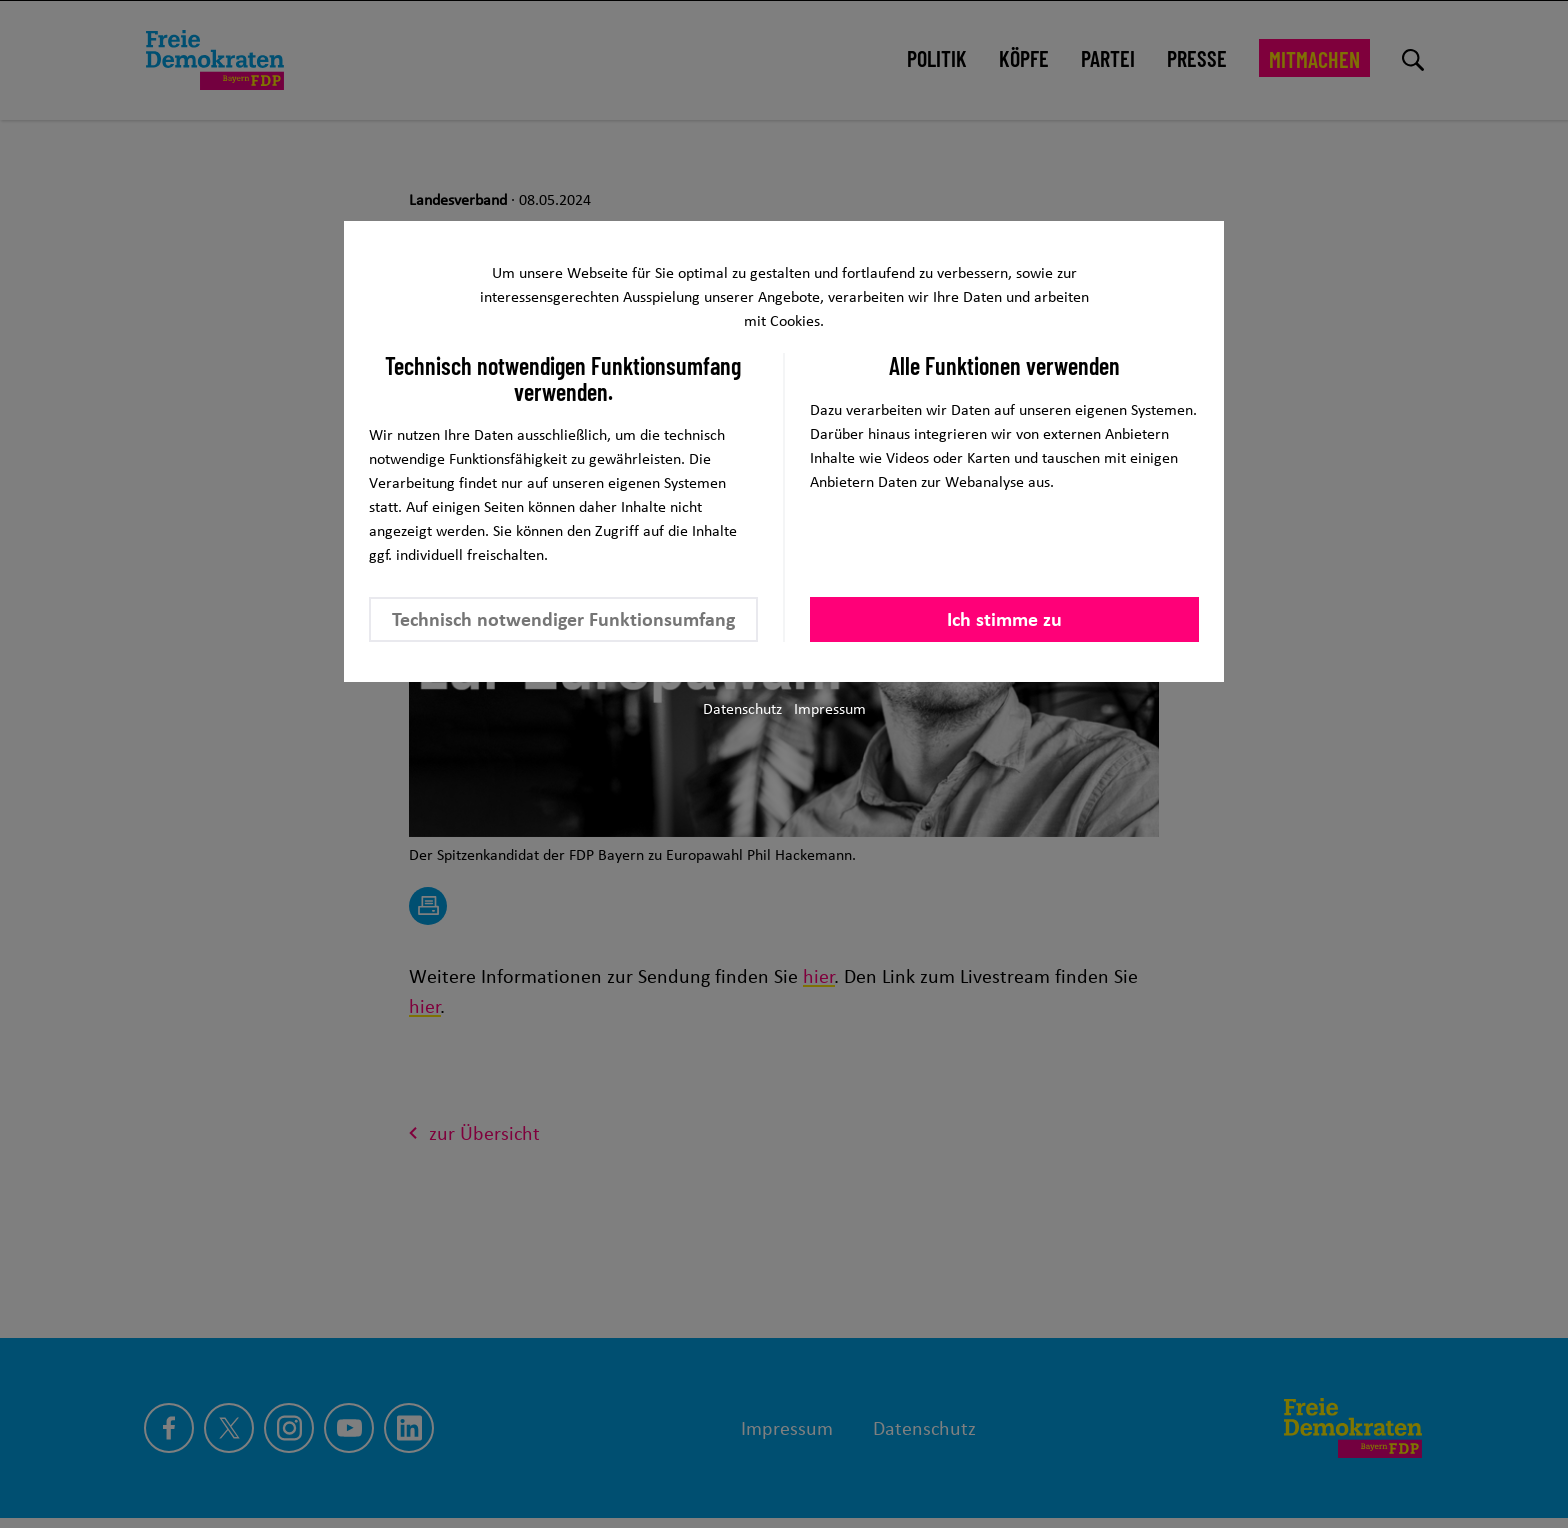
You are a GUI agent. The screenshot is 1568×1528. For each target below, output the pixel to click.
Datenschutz (742, 708)
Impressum (830, 708)
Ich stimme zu (1004, 619)
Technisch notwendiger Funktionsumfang (563, 619)
